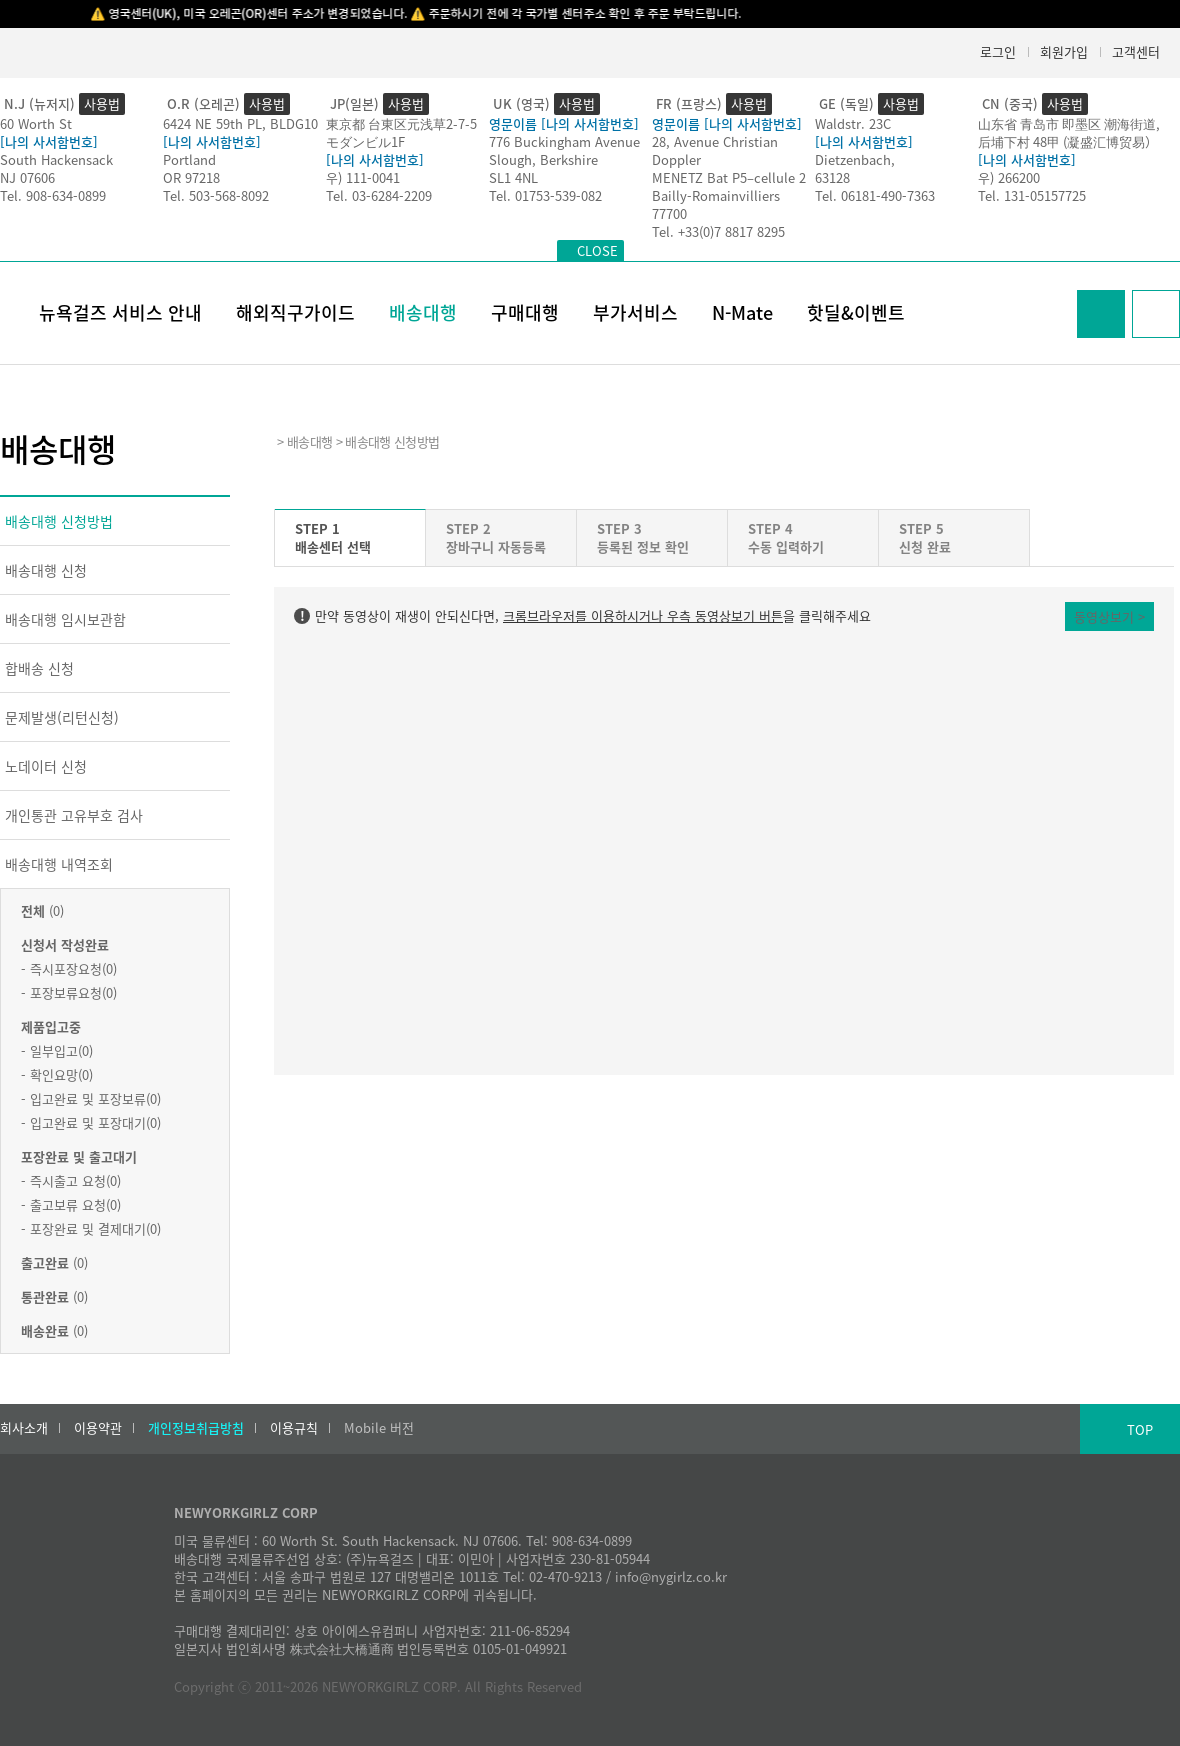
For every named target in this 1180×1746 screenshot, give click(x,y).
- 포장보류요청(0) (69, 992)
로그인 (998, 51)
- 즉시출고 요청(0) (71, 1180)
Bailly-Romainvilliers (716, 195)
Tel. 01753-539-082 (545, 195)
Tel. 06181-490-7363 (875, 195)
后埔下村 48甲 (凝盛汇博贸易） (1068, 141)
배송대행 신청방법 (59, 521)
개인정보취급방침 (196, 1428)
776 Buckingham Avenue (564, 141)
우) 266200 (1009, 177)
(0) (42, 910)
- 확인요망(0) (57, 1074)
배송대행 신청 (46, 570)
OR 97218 (191, 177)
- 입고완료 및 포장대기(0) (91, 1122)
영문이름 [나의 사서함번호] (564, 123)
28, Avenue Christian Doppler (715, 150)
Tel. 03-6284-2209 (379, 195)
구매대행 (525, 312)
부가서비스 (635, 312)
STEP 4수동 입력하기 (786, 537)
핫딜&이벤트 (856, 312)
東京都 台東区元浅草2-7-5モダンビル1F (401, 132)
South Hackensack (56, 159)
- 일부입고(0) (57, 1050)
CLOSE (597, 250)
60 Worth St (36, 123)
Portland (189, 159)
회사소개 (24, 1428)
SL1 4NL (513, 177)
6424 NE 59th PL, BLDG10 (240, 123)
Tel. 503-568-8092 (216, 195)
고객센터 (1136, 51)
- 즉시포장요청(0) (69, 968)
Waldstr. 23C (853, 123)
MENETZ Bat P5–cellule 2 (729, 177)
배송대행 (423, 312)
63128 (832, 177)
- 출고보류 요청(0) (71, 1204)
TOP (1140, 1429)
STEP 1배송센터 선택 (333, 537)
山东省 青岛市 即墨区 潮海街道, (1069, 123)
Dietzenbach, (855, 159)
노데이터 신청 (46, 766)
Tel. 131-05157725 (1032, 195)
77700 (669, 213)
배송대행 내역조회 (59, 864)
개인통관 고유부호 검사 (74, 815)
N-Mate (742, 312)
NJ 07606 (27, 177)
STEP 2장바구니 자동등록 (496, 537)
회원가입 (1064, 51)
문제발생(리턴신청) (62, 717)
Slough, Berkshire (543, 159)
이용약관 (98, 1428)
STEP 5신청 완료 (925, 537)
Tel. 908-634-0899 (53, 195)
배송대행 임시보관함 (65, 619)
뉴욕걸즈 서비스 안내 (120, 312)
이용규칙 (294, 1428)
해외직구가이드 (295, 312)
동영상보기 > (1109, 616)
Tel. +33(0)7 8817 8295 (718, 231)
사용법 (102, 103)
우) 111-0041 (363, 177)
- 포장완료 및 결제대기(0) (91, 1228)
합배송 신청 (39, 668)
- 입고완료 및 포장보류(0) (91, 1098)
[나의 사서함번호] (49, 141)
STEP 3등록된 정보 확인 (643, 537)
